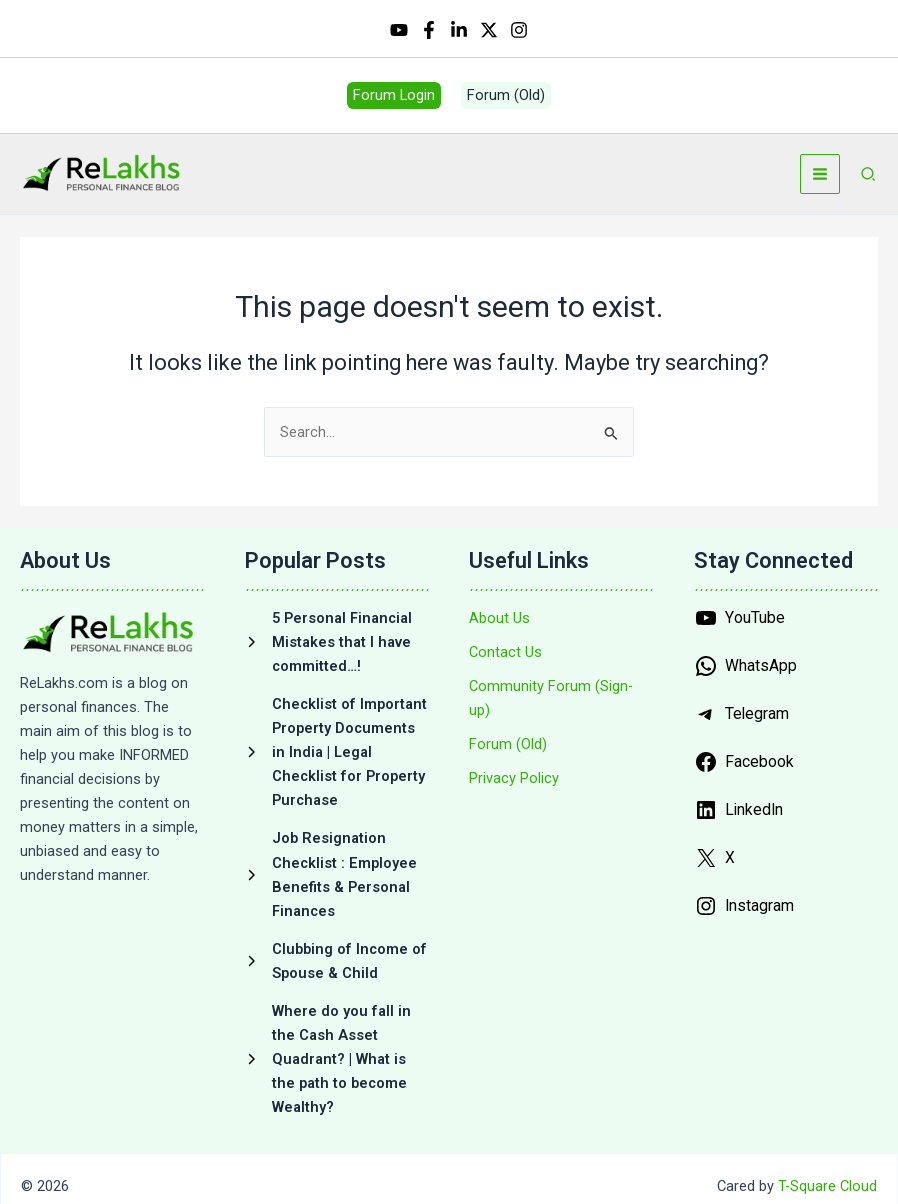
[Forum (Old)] (508, 750)
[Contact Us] (505, 658)
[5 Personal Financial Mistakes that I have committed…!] (337, 648)
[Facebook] (429, 31)
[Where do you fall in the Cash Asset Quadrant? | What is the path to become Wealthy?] (337, 1065)
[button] (394, 99)
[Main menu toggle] (820, 180)
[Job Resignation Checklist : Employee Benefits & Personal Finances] (337, 880)
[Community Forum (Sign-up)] (561, 704)
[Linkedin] (459, 31)
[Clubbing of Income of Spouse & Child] (337, 966)
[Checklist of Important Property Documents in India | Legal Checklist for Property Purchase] (337, 758)
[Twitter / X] (489, 31)
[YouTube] (399, 31)
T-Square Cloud (827, 1192)
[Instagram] (519, 31)
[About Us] (499, 624)
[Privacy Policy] (514, 784)
